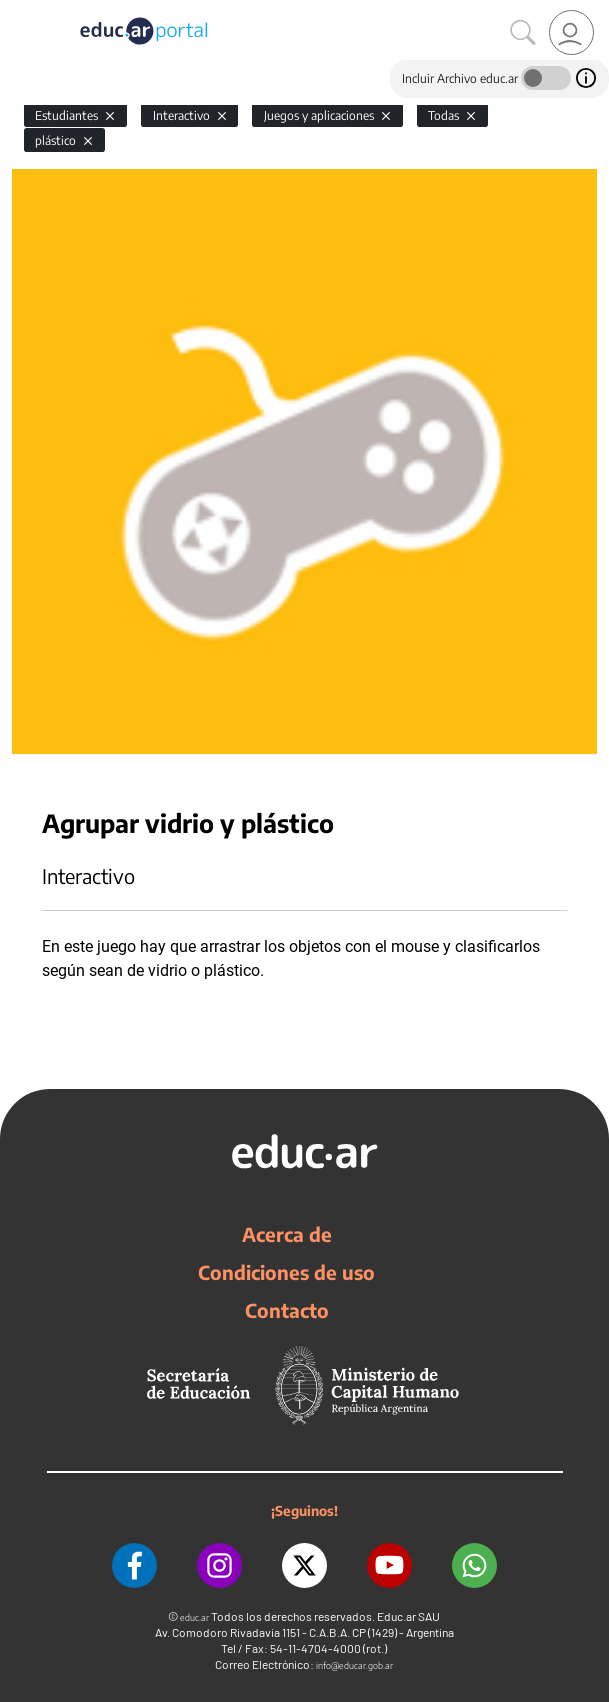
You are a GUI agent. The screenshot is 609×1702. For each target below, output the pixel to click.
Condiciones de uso (286, 1272)
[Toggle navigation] (18, 11)
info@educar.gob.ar (354, 1665)
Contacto (287, 1310)
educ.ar (194, 1617)
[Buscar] (523, 33)
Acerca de (287, 1234)
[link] (571, 32)
